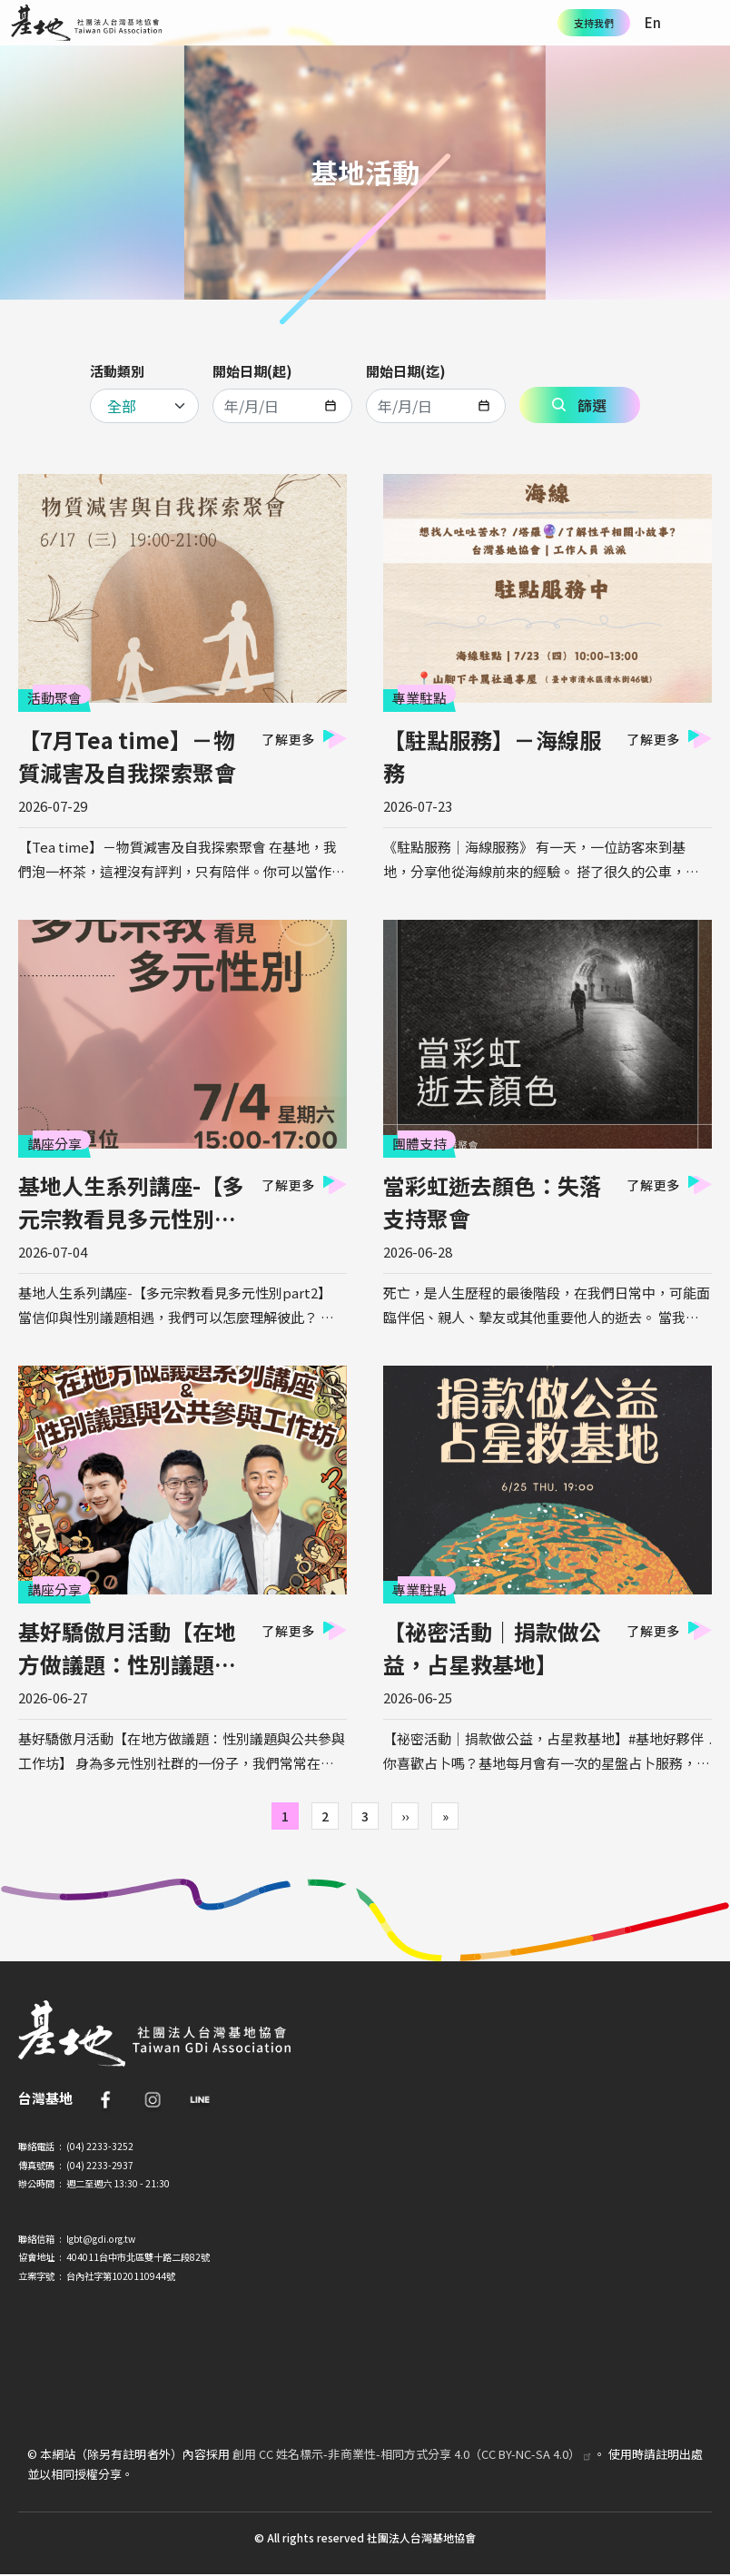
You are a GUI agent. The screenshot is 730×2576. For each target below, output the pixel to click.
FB (105, 2099)
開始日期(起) (252, 370)
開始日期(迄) (406, 370)
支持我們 (594, 22)
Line (199, 2099)
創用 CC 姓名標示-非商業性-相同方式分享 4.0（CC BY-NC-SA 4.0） (412, 2453)
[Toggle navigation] (707, 22)
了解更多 (288, 739)
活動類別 (117, 370)
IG (152, 2099)
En (653, 22)
